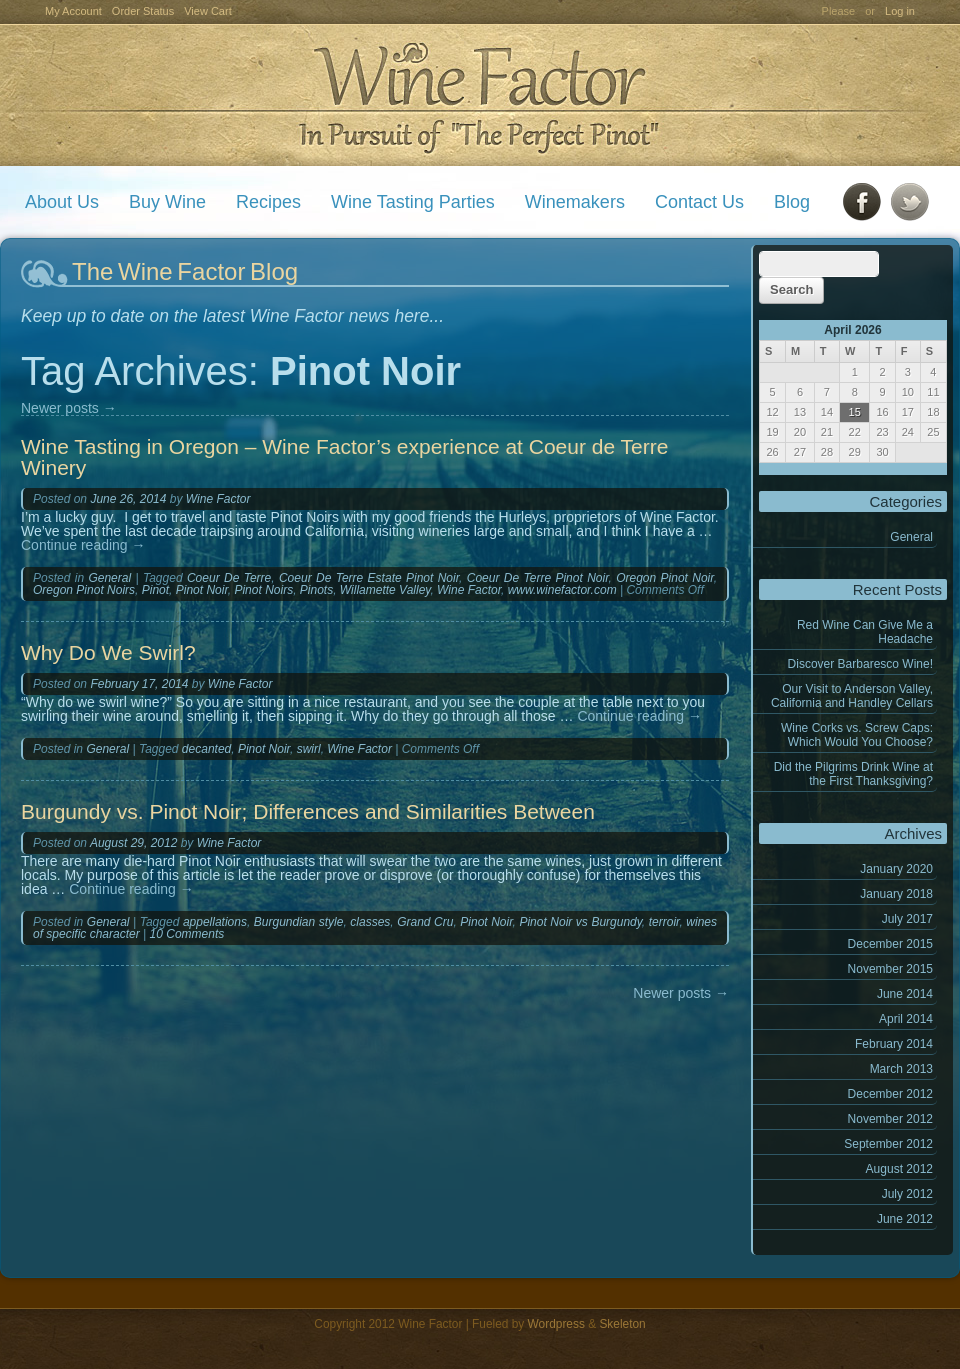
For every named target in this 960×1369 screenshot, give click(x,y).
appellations (215, 922)
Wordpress (556, 1324)
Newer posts (69, 408)
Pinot (155, 590)
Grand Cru (425, 922)
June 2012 (905, 1219)
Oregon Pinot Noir (664, 578)
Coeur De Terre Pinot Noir (538, 578)
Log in (900, 11)
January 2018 (896, 894)
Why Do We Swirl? (108, 652)
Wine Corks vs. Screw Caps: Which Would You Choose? (857, 735)
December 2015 (890, 944)
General (911, 537)
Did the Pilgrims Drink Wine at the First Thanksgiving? (853, 774)
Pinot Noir (202, 590)
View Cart (207, 11)
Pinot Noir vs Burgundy (580, 922)
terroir (664, 922)
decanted (206, 749)
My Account (73, 11)
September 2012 (888, 1144)
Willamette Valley (385, 590)
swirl (309, 749)
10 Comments (187, 934)
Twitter (910, 202)
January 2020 (896, 869)
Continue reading (83, 545)
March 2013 (901, 1069)
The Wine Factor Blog (185, 271)
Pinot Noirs (263, 590)
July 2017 (907, 919)
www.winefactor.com (562, 590)
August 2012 (899, 1169)
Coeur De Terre (229, 578)
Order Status (143, 11)
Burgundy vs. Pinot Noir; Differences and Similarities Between (308, 811)
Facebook (862, 202)
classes (370, 922)
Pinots (316, 590)
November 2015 (890, 969)
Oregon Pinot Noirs (84, 590)
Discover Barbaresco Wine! (860, 664)
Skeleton (622, 1324)
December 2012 (890, 1094)
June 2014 (905, 994)
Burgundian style (299, 922)
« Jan (773, 469)
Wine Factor (479, 95)
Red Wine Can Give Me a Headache (865, 632)
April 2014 (906, 1019)
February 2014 (894, 1044)
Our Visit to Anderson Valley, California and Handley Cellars (852, 696)
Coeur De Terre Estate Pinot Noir (369, 578)
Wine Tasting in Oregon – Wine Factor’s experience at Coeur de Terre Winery (344, 457)
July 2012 (907, 1194)
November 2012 (890, 1119)
